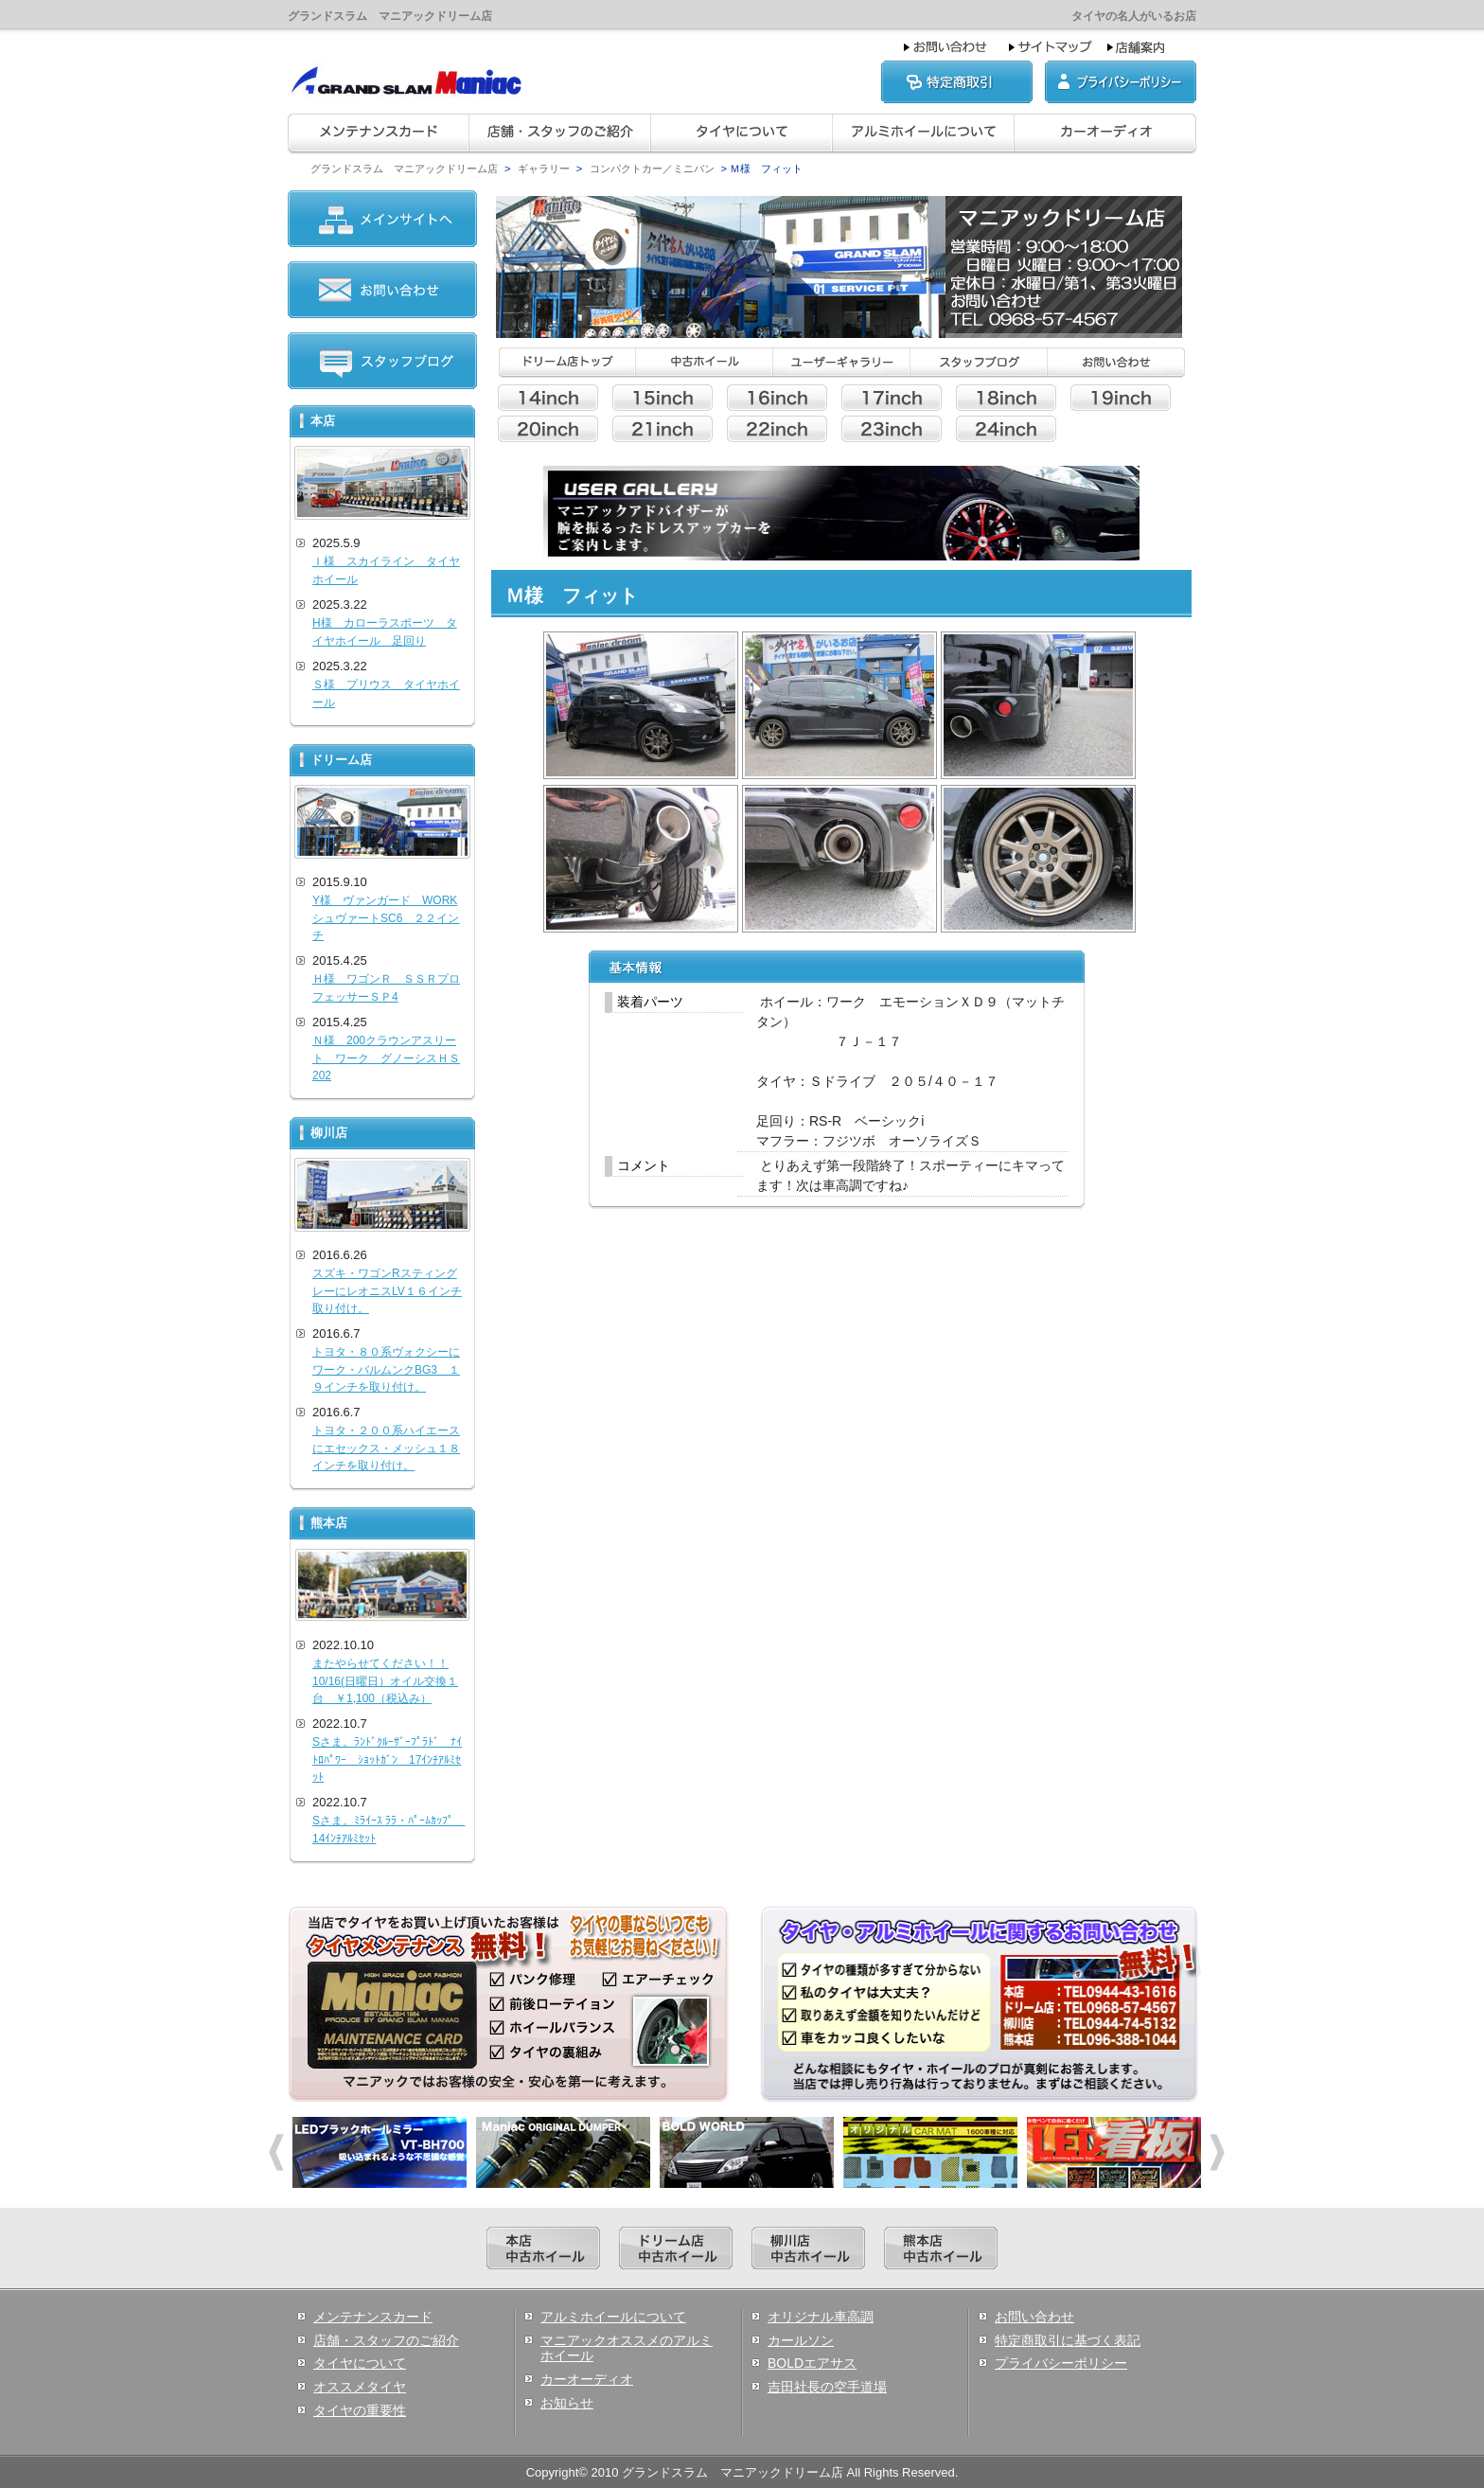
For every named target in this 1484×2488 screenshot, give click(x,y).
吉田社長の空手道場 (827, 2386)
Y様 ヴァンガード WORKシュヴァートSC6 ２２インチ (385, 918)
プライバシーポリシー (1061, 2363)
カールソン (801, 2340)
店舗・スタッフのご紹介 (386, 2340)
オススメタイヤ (359, 2386)
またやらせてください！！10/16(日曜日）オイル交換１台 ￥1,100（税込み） (385, 1681)
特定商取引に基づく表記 (1067, 2340)
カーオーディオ (586, 2379)
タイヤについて (359, 2363)
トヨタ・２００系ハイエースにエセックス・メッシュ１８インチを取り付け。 (386, 1448)
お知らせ (566, 2402)
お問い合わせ (1034, 2316)
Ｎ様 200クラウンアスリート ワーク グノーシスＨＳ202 (386, 1058)
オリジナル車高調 (821, 2316)
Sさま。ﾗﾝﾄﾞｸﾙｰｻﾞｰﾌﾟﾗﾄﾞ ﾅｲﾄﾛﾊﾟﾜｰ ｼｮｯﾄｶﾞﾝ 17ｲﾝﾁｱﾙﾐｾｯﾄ (387, 1759)
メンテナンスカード (373, 2316)
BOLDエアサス (812, 2363)
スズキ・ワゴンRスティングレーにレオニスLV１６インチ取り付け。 (387, 1291)
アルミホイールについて (613, 2316)
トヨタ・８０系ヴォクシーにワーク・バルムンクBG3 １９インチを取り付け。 (386, 1369)
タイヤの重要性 (359, 2410)
